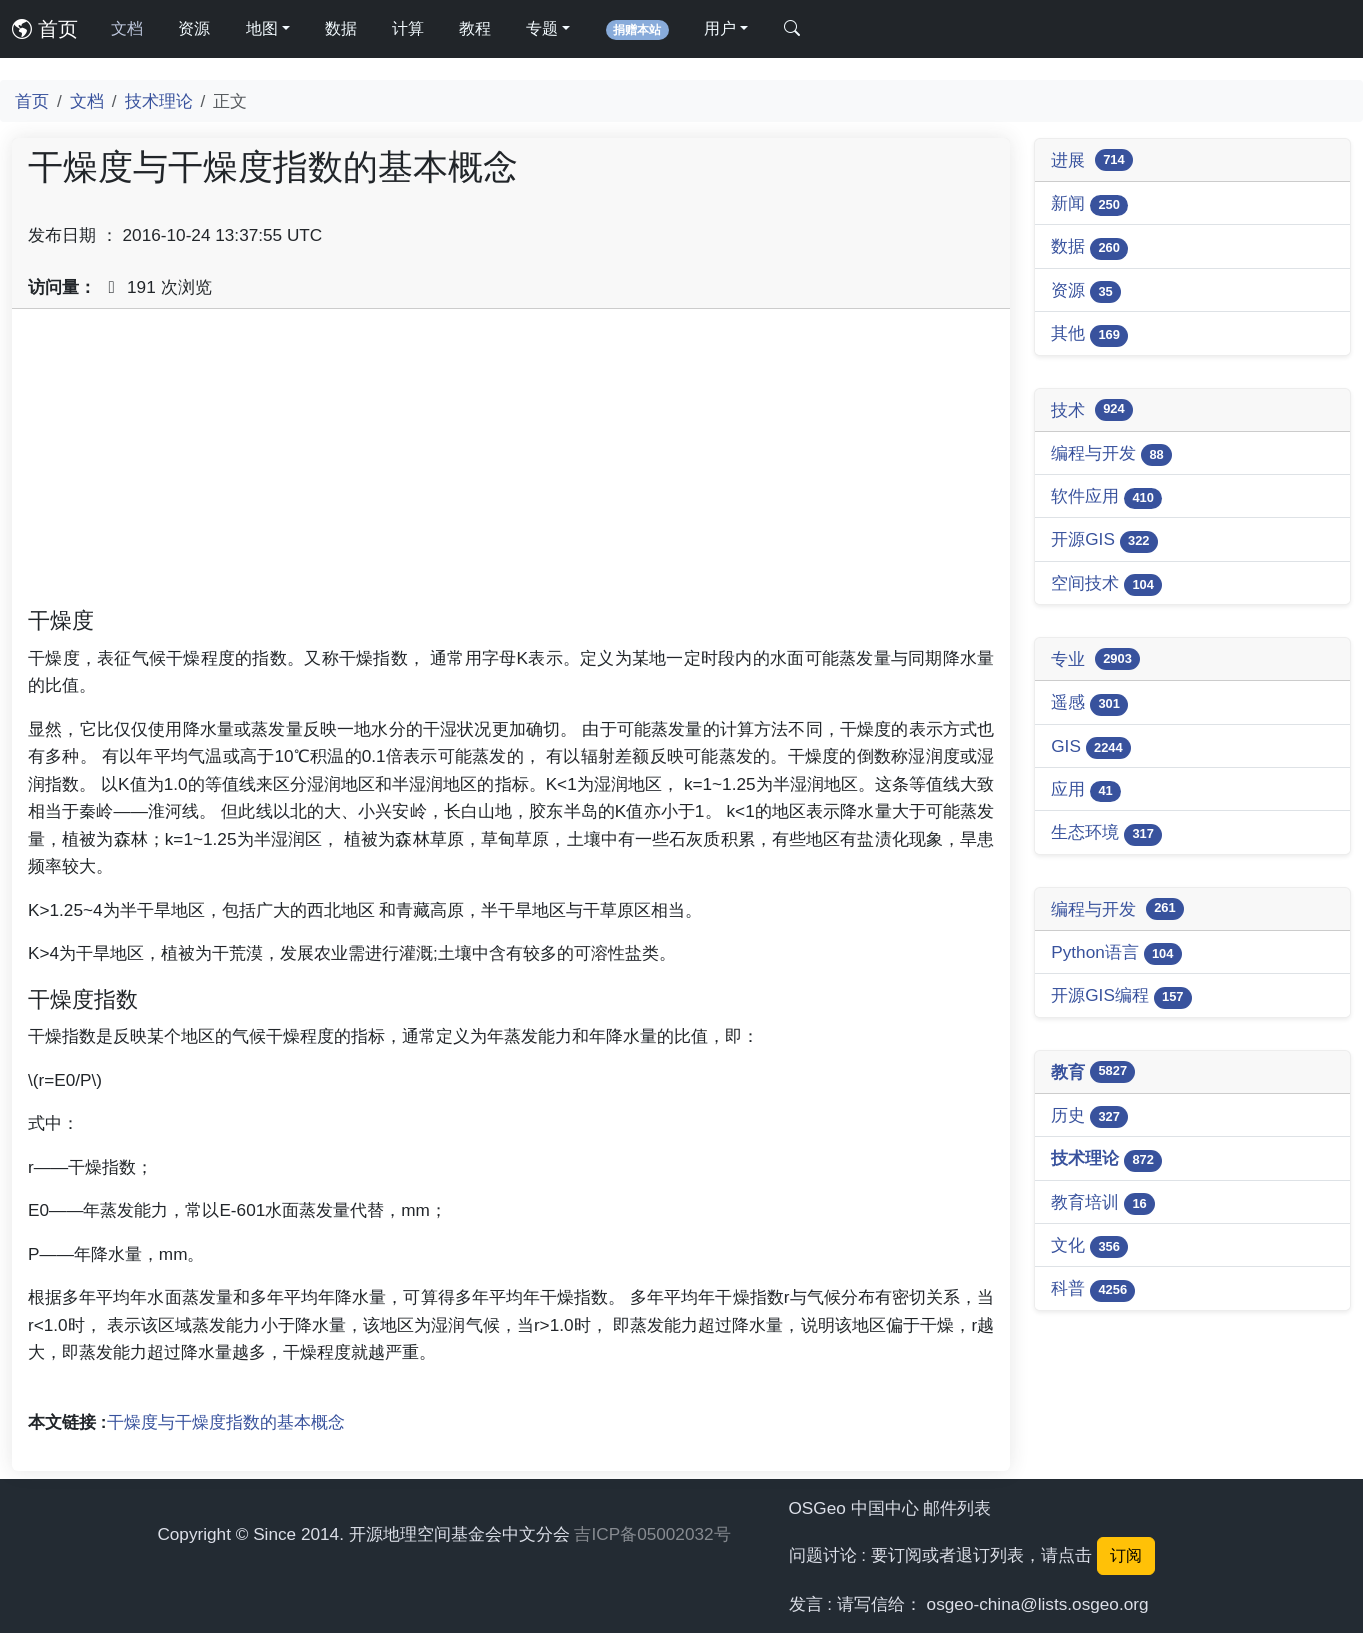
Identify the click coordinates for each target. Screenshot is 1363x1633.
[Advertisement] (511, 465)
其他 (1089, 334)
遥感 (1089, 703)
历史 (1089, 1116)
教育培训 (1103, 1203)
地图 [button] (262, 28)
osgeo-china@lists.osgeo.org (1038, 1604)
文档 (127, 28)
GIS (1091, 747)
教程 (475, 28)
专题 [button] (542, 28)
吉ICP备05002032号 (652, 1534)
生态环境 (1106, 833)
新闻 (1089, 204)
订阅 (1126, 1555)
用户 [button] (720, 28)
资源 (194, 28)
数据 (341, 28)
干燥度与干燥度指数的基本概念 (226, 1422)
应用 (1086, 790)
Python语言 (1116, 953)
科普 (1093, 1289)
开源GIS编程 (1121, 996)
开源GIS (1104, 540)
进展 (1092, 160)
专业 (1095, 659)
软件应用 (1106, 497)
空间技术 (1106, 584)
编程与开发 (1111, 454)
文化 (1089, 1246)
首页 (45, 29)
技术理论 (159, 101)
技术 (1092, 410)
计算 (408, 28)
